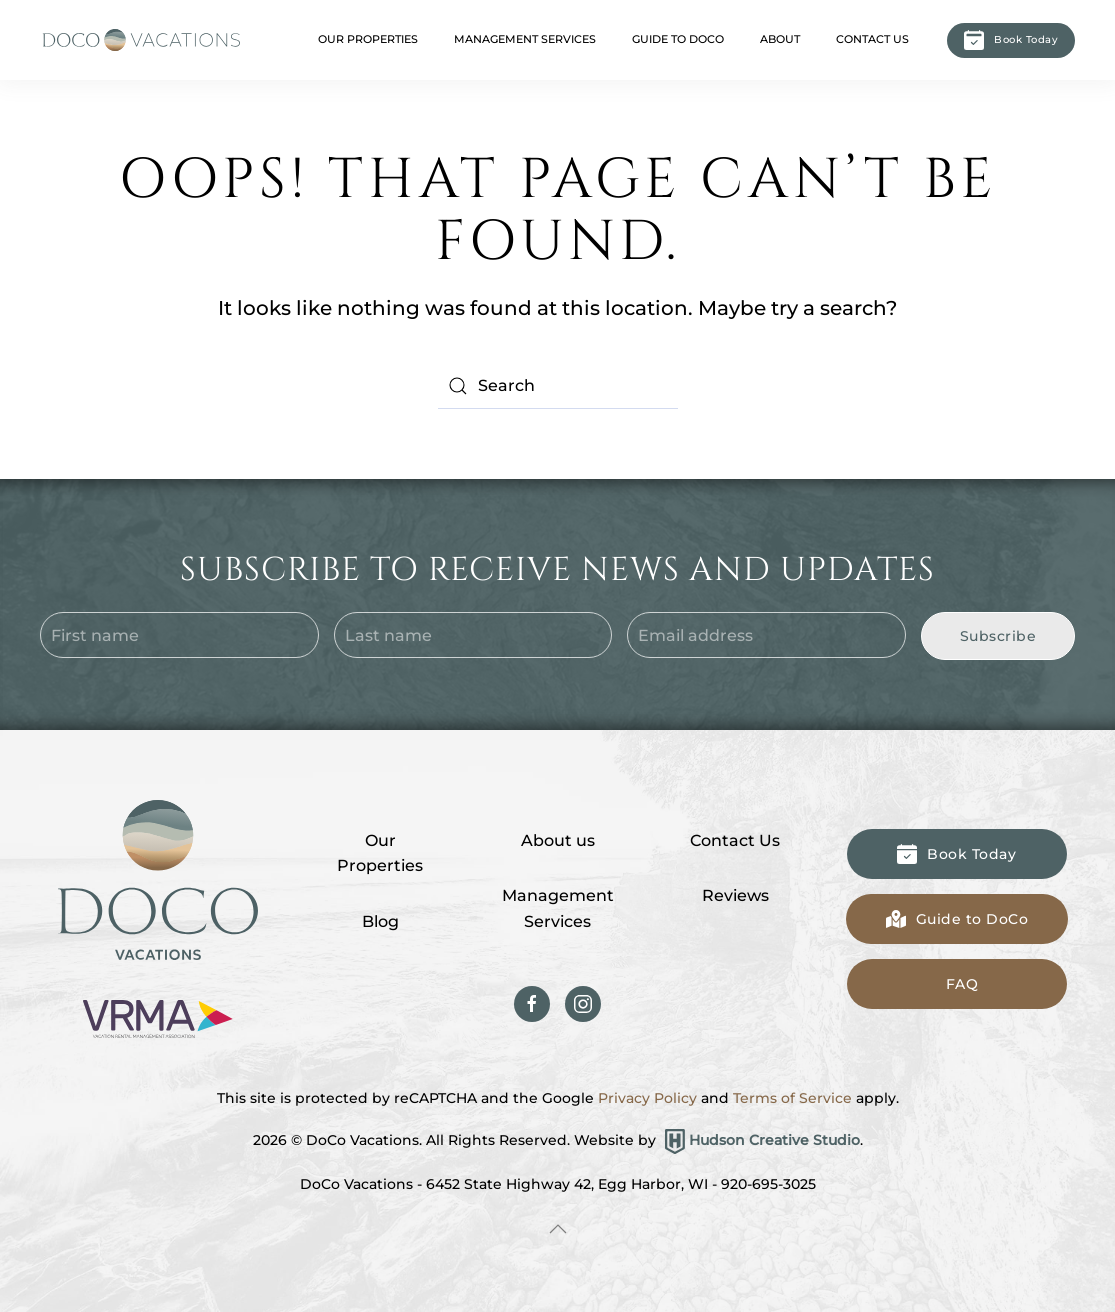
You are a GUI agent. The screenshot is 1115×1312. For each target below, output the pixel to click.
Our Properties (380, 853)
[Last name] (473, 635)
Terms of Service (792, 1098)
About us (558, 840)
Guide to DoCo (678, 39)
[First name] (179, 635)
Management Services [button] (525, 39)
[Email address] (766, 635)
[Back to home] (140, 40)
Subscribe (998, 636)
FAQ (962, 984)
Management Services (558, 908)
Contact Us (872, 39)
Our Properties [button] (368, 39)
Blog (380, 921)
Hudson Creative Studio (774, 1140)
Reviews (735, 895)
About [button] (780, 39)
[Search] (558, 386)
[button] (558, 1229)
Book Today (1011, 40)
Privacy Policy (647, 1098)
